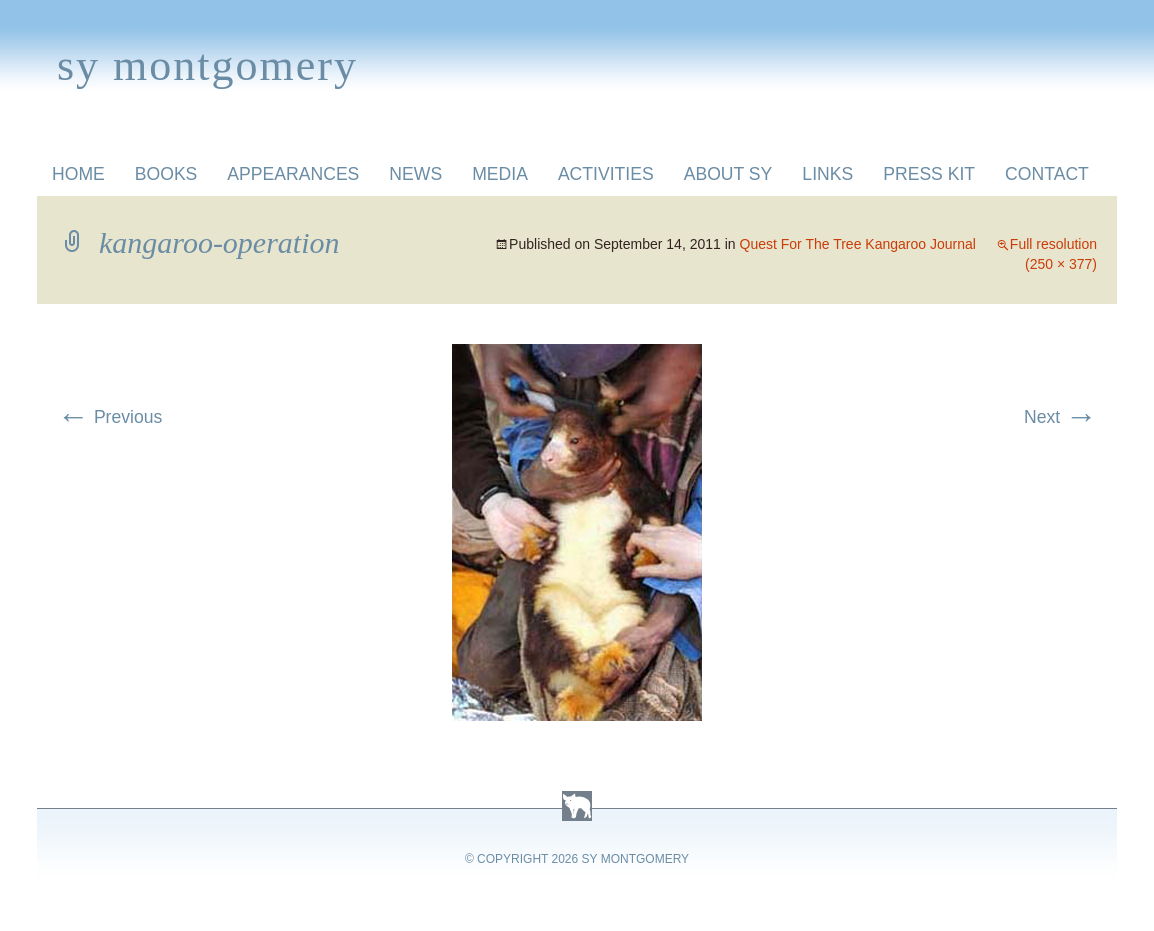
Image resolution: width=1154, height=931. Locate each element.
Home (78, 174)
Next (1060, 417)
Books (166, 174)
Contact (1047, 174)
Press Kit (929, 174)
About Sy (728, 174)
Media (500, 174)
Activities (606, 174)
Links (827, 174)
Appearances (293, 174)
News (415, 174)
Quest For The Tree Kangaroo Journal (858, 244)
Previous (109, 417)
